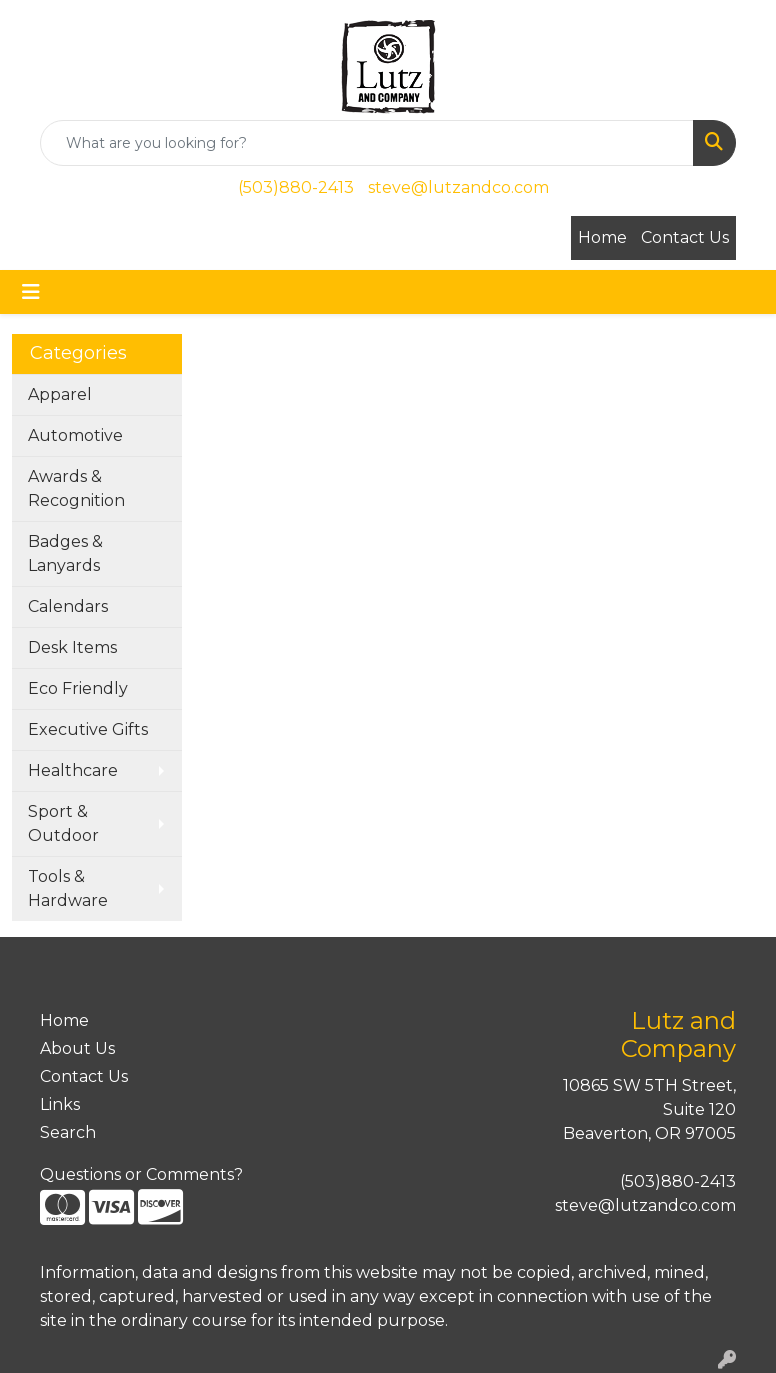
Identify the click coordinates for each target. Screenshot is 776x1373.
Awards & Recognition (76, 488)
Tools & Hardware (68, 888)
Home (602, 237)
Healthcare (73, 770)
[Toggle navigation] (31, 292)
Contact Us (685, 237)
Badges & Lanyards (65, 553)
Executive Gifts (88, 729)
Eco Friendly (78, 688)
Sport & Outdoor (63, 823)
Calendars (68, 606)
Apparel (60, 394)
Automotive (75, 435)
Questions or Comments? (141, 1174)
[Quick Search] (367, 143)
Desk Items (72, 647)
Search (68, 1132)
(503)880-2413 (296, 187)
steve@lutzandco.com (458, 187)
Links (60, 1104)
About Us (77, 1048)
